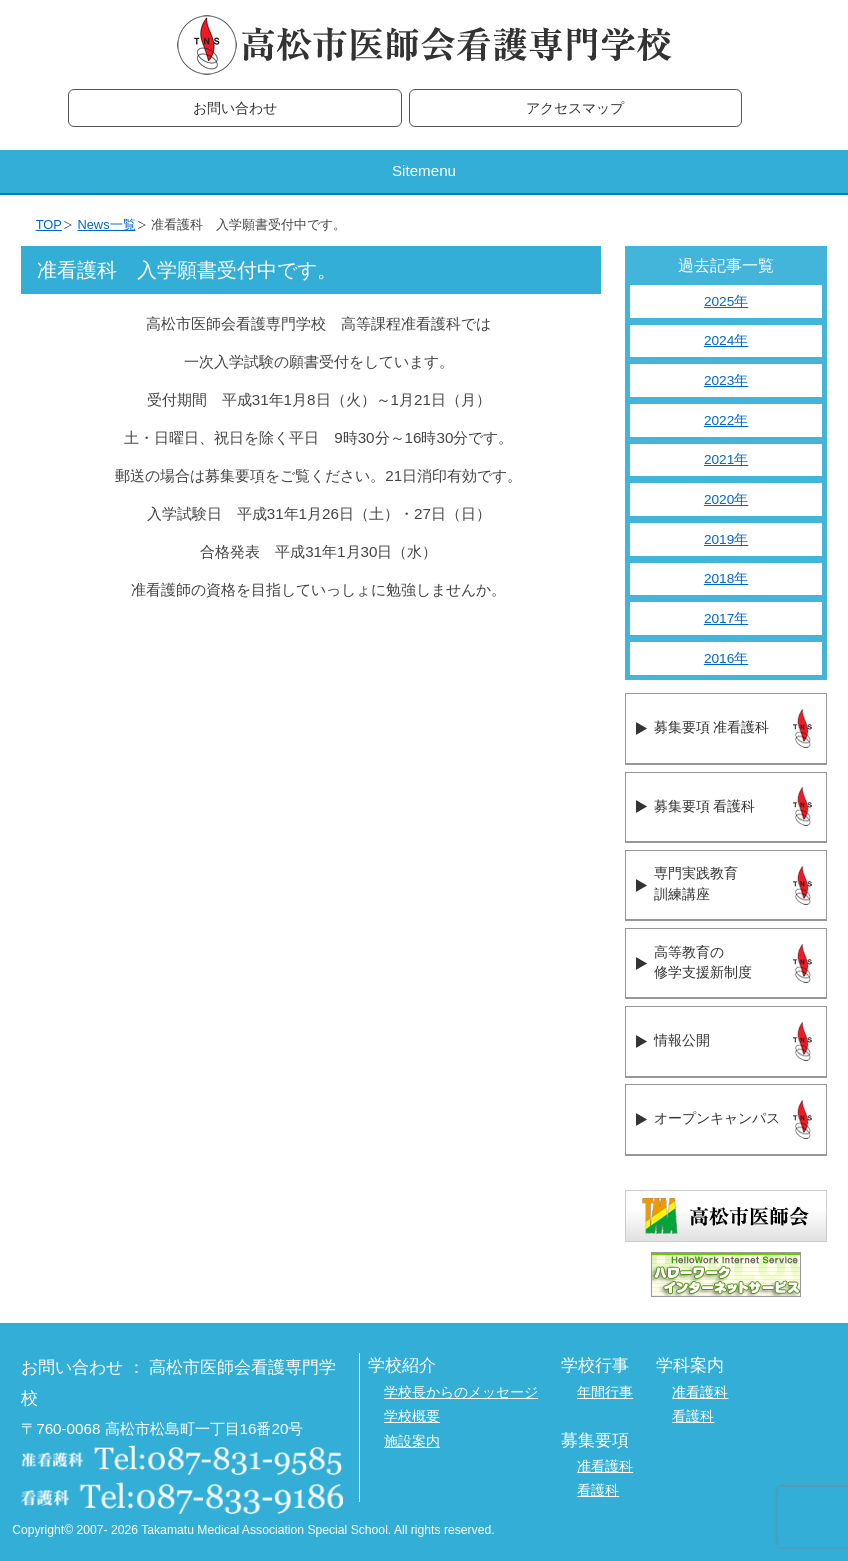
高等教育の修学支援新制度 (703, 963)
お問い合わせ (235, 108)
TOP (49, 224)
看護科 (693, 1416)
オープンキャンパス (717, 1118)
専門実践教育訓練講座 (696, 884)
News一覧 (106, 224)
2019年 (726, 539)
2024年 (726, 340)
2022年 (726, 420)
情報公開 (682, 1040)
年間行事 (605, 1392)
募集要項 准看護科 (711, 727)
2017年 (726, 618)
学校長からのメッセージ (461, 1392)
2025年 (726, 301)
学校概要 (412, 1416)
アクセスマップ (575, 108)
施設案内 (412, 1441)
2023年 (726, 380)
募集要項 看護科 (704, 806)
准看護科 (700, 1392)
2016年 (726, 658)
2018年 (726, 578)
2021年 (726, 459)
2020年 (726, 499)
